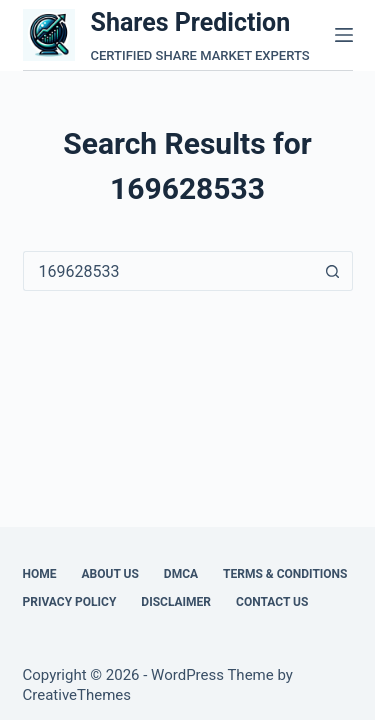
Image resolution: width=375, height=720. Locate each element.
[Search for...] (168, 271)
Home (40, 574)
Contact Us (272, 602)
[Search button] (333, 271)
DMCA (181, 574)
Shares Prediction (191, 22)
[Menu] (344, 35)
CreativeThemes (77, 695)
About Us (110, 574)
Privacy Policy (70, 602)
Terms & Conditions (285, 574)
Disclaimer (176, 602)
